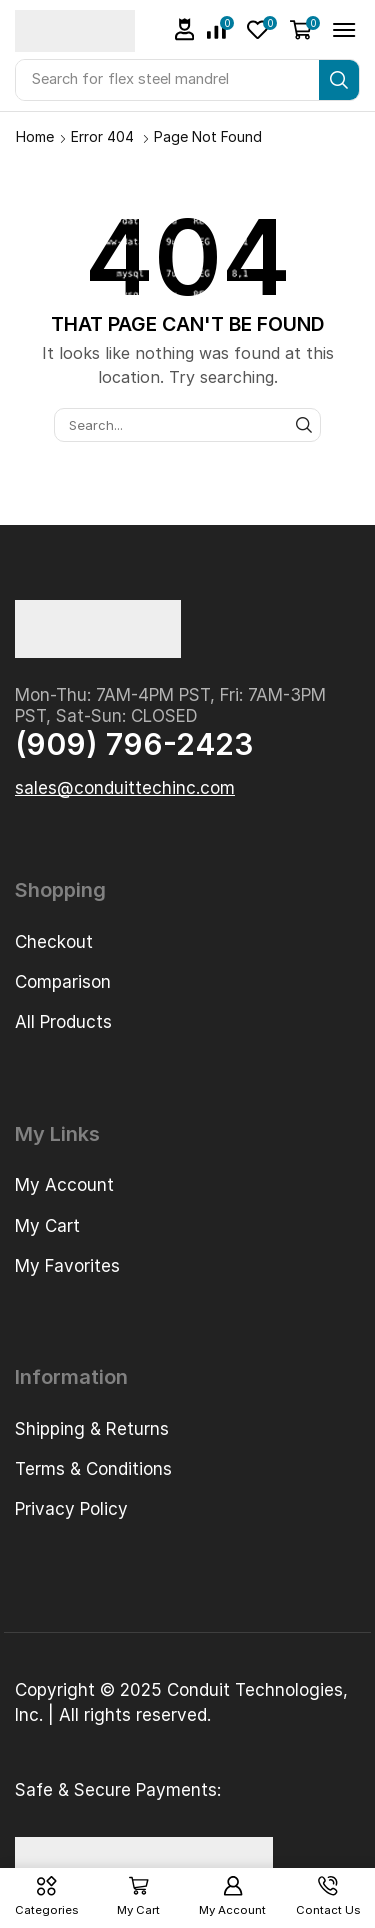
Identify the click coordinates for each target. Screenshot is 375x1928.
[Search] (339, 80)
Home (35, 136)
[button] (185, 29)
